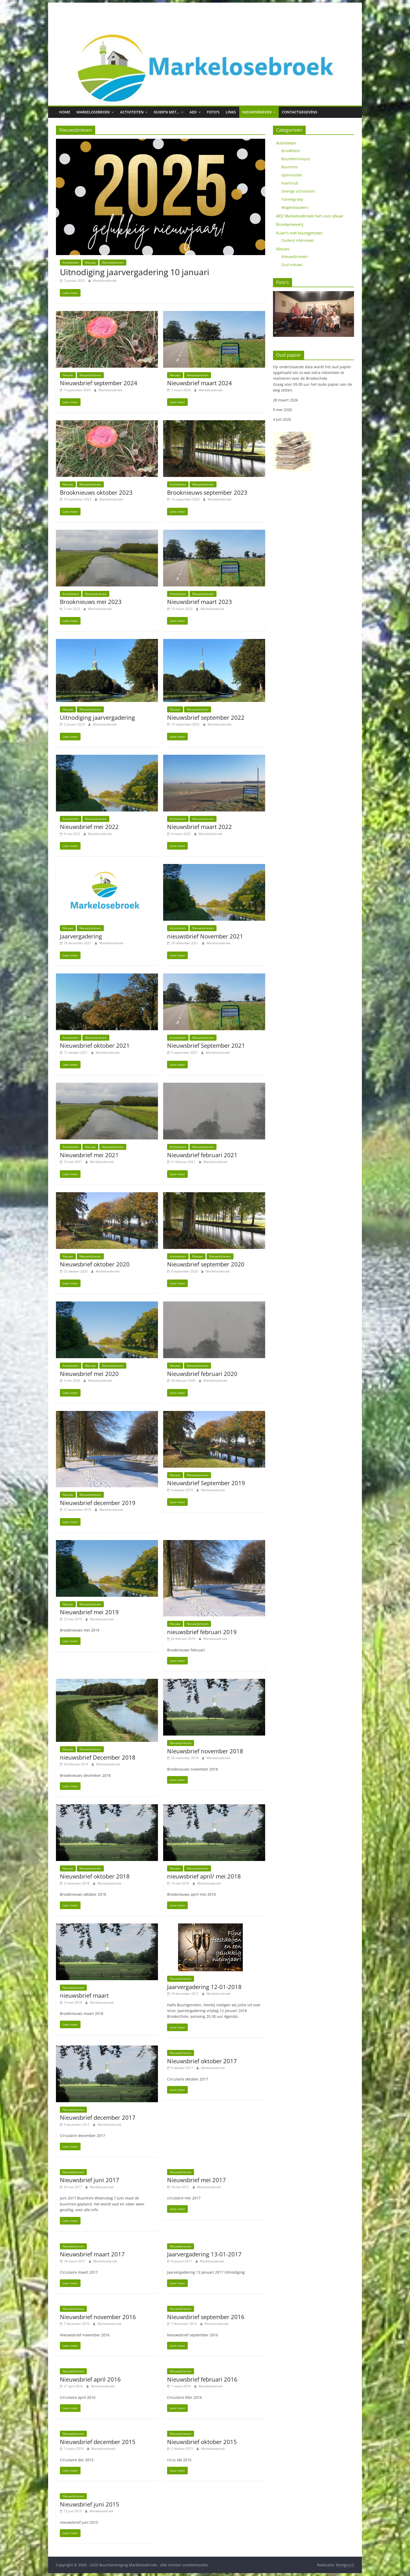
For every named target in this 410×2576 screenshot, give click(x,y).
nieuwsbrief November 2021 (205, 936)
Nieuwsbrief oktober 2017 (202, 2061)
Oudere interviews (297, 240)
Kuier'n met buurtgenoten (299, 232)
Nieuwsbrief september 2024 (98, 383)
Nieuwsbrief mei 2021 (89, 1155)
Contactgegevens (299, 112)
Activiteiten (132, 112)
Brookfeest (290, 150)
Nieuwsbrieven (257, 112)
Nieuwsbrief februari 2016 (202, 2379)
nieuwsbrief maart (84, 1995)
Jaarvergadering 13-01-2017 (204, 2254)
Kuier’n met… (166, 112)
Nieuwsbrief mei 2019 (89, 1612)
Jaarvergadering (81, 936)
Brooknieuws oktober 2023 (96, 492)
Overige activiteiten (298, 191)
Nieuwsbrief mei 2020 (89, 1374)
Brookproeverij (289, 224)
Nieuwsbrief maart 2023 (199, 602)
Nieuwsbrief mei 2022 (89, 827)
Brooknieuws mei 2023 (91, 602)
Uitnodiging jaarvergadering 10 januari (134, 272)
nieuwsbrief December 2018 (97, 1757)
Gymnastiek (291, 174)
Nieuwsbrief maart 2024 (199, 383)
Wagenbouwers (295, 207)
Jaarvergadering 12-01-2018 (204, 1987)
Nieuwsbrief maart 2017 (92, 2254)
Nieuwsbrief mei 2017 (196, 2180)
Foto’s (213, 112)
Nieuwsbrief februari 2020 (202, 1374)
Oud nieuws (292, 264)
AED (193, 112)
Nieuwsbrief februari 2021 (202, 1155)
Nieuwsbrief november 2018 (205, 1751)
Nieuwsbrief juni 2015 (89, 2504)
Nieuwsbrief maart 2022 (199, 827)
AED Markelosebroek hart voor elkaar (309, 215)
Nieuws (90, 262)
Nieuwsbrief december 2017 (97, 2117)
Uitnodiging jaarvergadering (97, 717)
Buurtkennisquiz (295, 158)
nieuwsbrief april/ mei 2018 (204, 1876)
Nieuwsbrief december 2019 (97, 1503)
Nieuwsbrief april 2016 (90, 2379)
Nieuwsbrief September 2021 (206, 1045)
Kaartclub (289, 183)
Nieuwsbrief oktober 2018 (95, 1876)
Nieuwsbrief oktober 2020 (95, 1264)
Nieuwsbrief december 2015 (97, 2442)
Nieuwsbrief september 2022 (205, 717)
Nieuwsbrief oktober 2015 (202, 2442)
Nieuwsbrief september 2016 (205, 2317)
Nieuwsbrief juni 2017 (89, 2180)
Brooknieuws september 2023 (207, 492)
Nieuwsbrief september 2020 (205, 1264)
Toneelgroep (292, 199)
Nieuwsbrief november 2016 (98, 2317)
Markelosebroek (93, 112)
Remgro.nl (345, 2564)
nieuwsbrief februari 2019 (202, 1632)
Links (231, 112)
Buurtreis (289, 166)
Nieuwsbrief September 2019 (206, 1483)
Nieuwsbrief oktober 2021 (95, 1045)
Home (64, 112)
